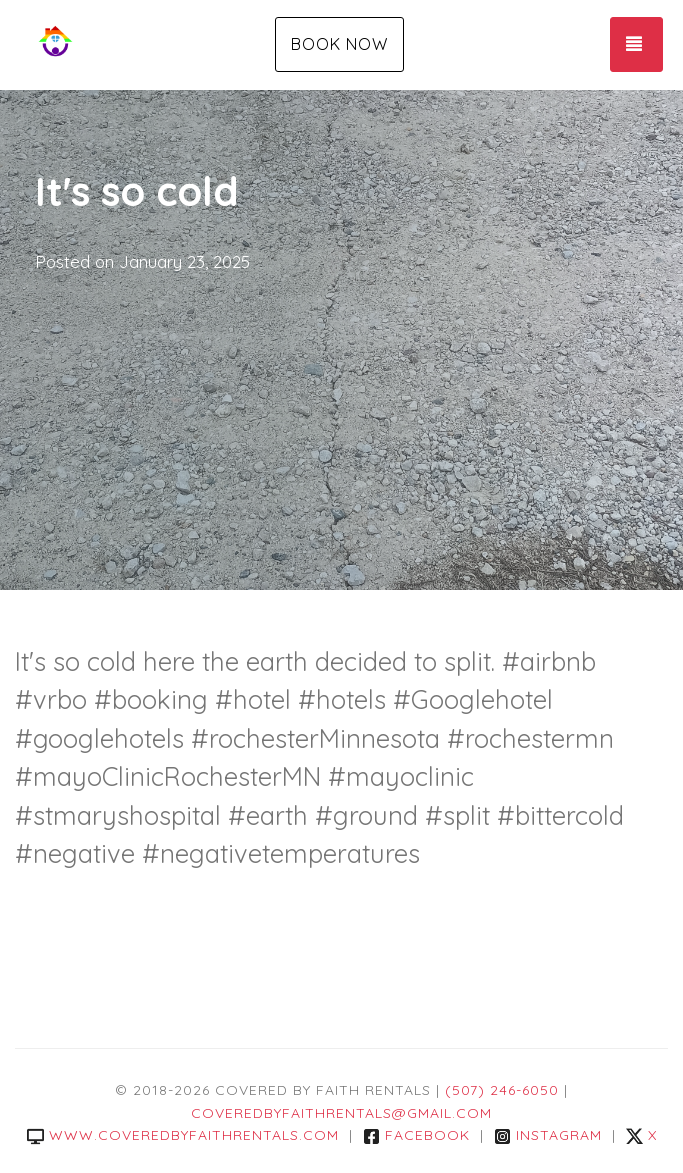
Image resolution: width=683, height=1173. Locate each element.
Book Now (339, 44)
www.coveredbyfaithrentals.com (183, 1135)
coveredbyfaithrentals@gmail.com (341, 1113)
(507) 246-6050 (502, 1090)
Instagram (548, 1135)
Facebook (416, 1135)
